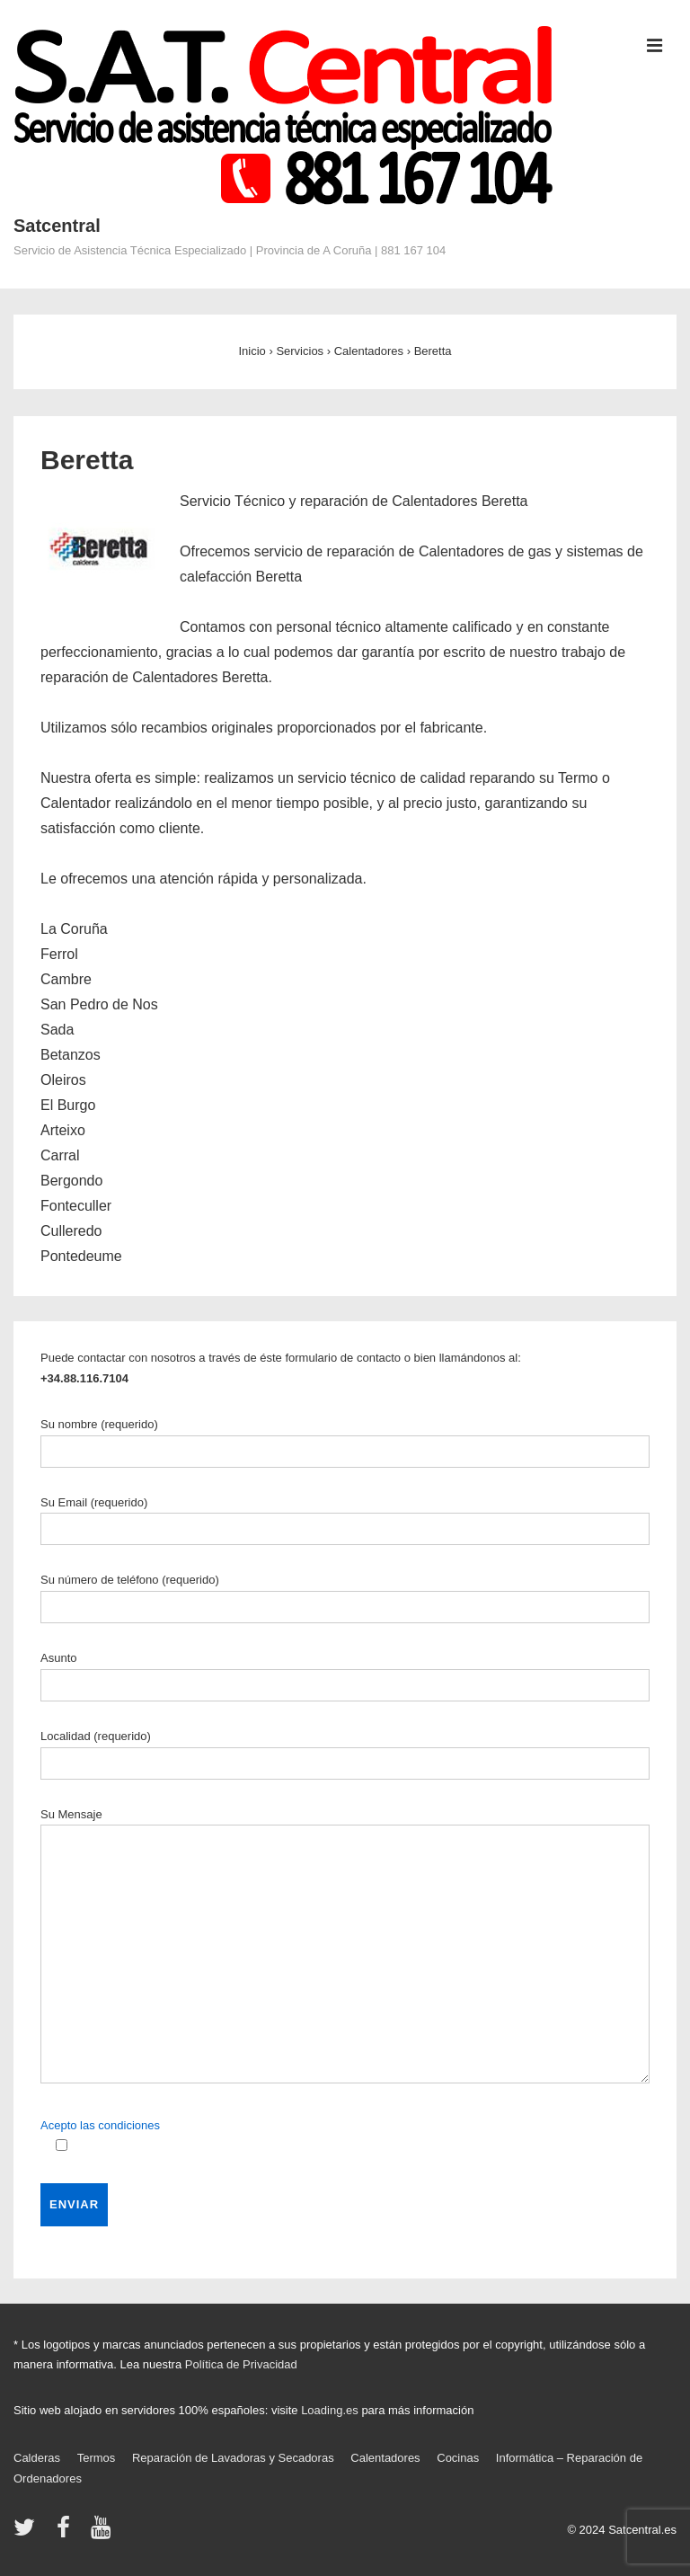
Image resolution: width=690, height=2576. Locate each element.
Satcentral (57, 225)
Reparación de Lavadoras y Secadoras (233, 2458)
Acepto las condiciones (100, 2125)
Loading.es (329, 2410)
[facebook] (67, 2533)
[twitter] (28, 2533)
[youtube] (103, 2533)
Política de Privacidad (241, 2364)
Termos (96, 2458)
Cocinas (458, 2458)
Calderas (36, 2458)
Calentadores (385, 2458)
